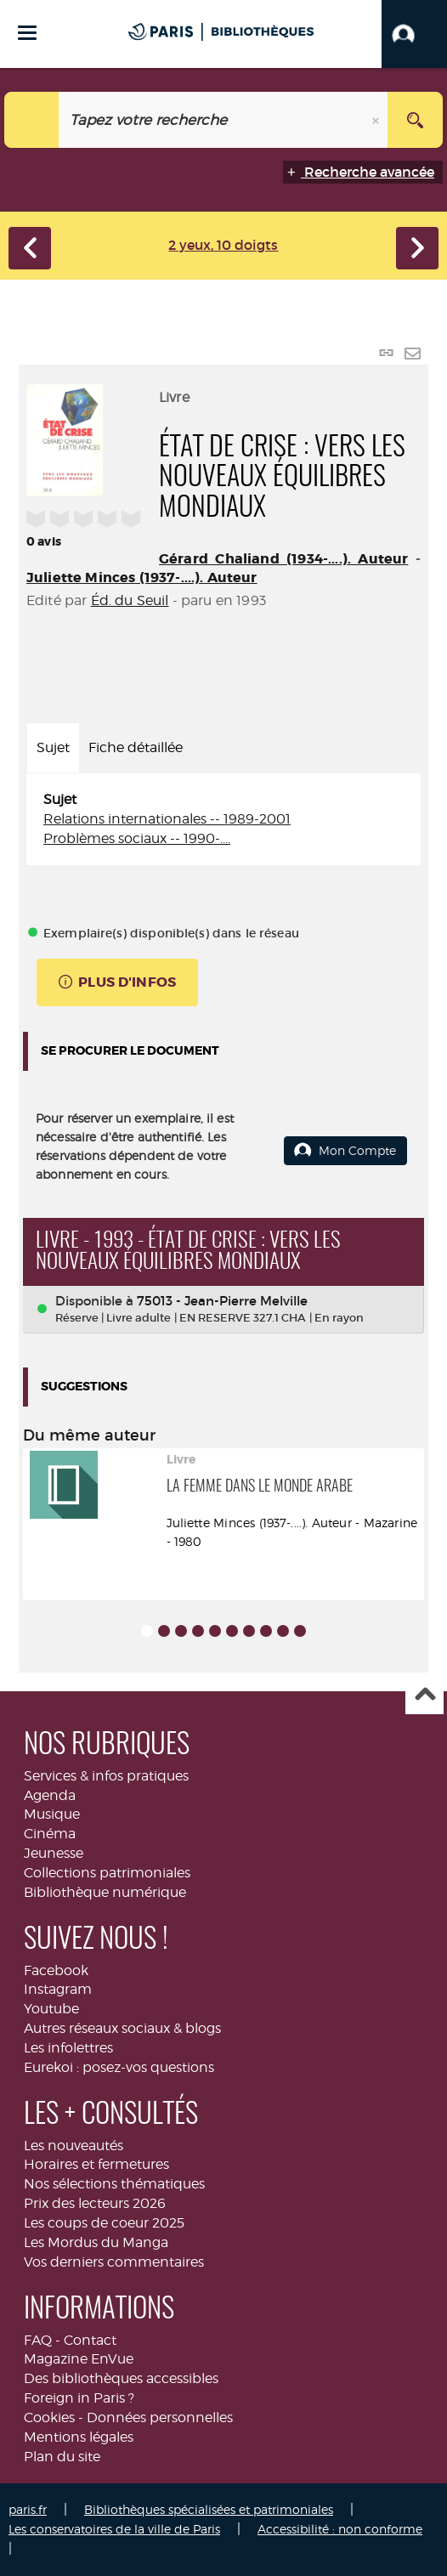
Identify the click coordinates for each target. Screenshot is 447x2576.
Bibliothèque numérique (105, 1892)
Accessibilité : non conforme (339, 2529)
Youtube (51, 2009)
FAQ (38, 2340)
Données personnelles (160, 2417)
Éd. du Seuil (130, 600)
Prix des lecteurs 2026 (95, 2203)
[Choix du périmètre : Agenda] (31, 120)
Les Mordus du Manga (96, 2242)
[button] (414, 34)
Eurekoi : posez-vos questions (119, 2067)
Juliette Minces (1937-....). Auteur (141, 577)
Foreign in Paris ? (79, 2398)
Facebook (56, 1970)
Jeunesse (53, 1853)
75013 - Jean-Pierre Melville (222, 1301)
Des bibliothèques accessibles (121, 2378)
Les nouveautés (73, 2145)
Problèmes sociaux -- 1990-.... (136, 838)
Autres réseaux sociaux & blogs (122, 2028)
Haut (424, 1696)
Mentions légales (78, 2437)
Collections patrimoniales (107, 1873)
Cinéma (50, 1834)
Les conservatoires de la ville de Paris (114, 2529)
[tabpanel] (223, 819)
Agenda (50, 1795)
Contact (90, 2340)
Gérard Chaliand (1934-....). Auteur (283, 559)
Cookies (49, 2417)
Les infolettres (68, 2048)
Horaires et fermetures (96, 2164)
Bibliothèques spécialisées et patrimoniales (208, 2509)
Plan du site (62, 2457)
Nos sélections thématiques (114, 2184)
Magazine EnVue (78, 2359)
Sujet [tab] (53, 747)
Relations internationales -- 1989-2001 (167, 819)
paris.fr (27, 2509)
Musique (52, 1814)
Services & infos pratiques (106, 1776)
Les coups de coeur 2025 (104, 2223)
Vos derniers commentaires (114, 2262)
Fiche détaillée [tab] (135, 747)
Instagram (58, 1989)
